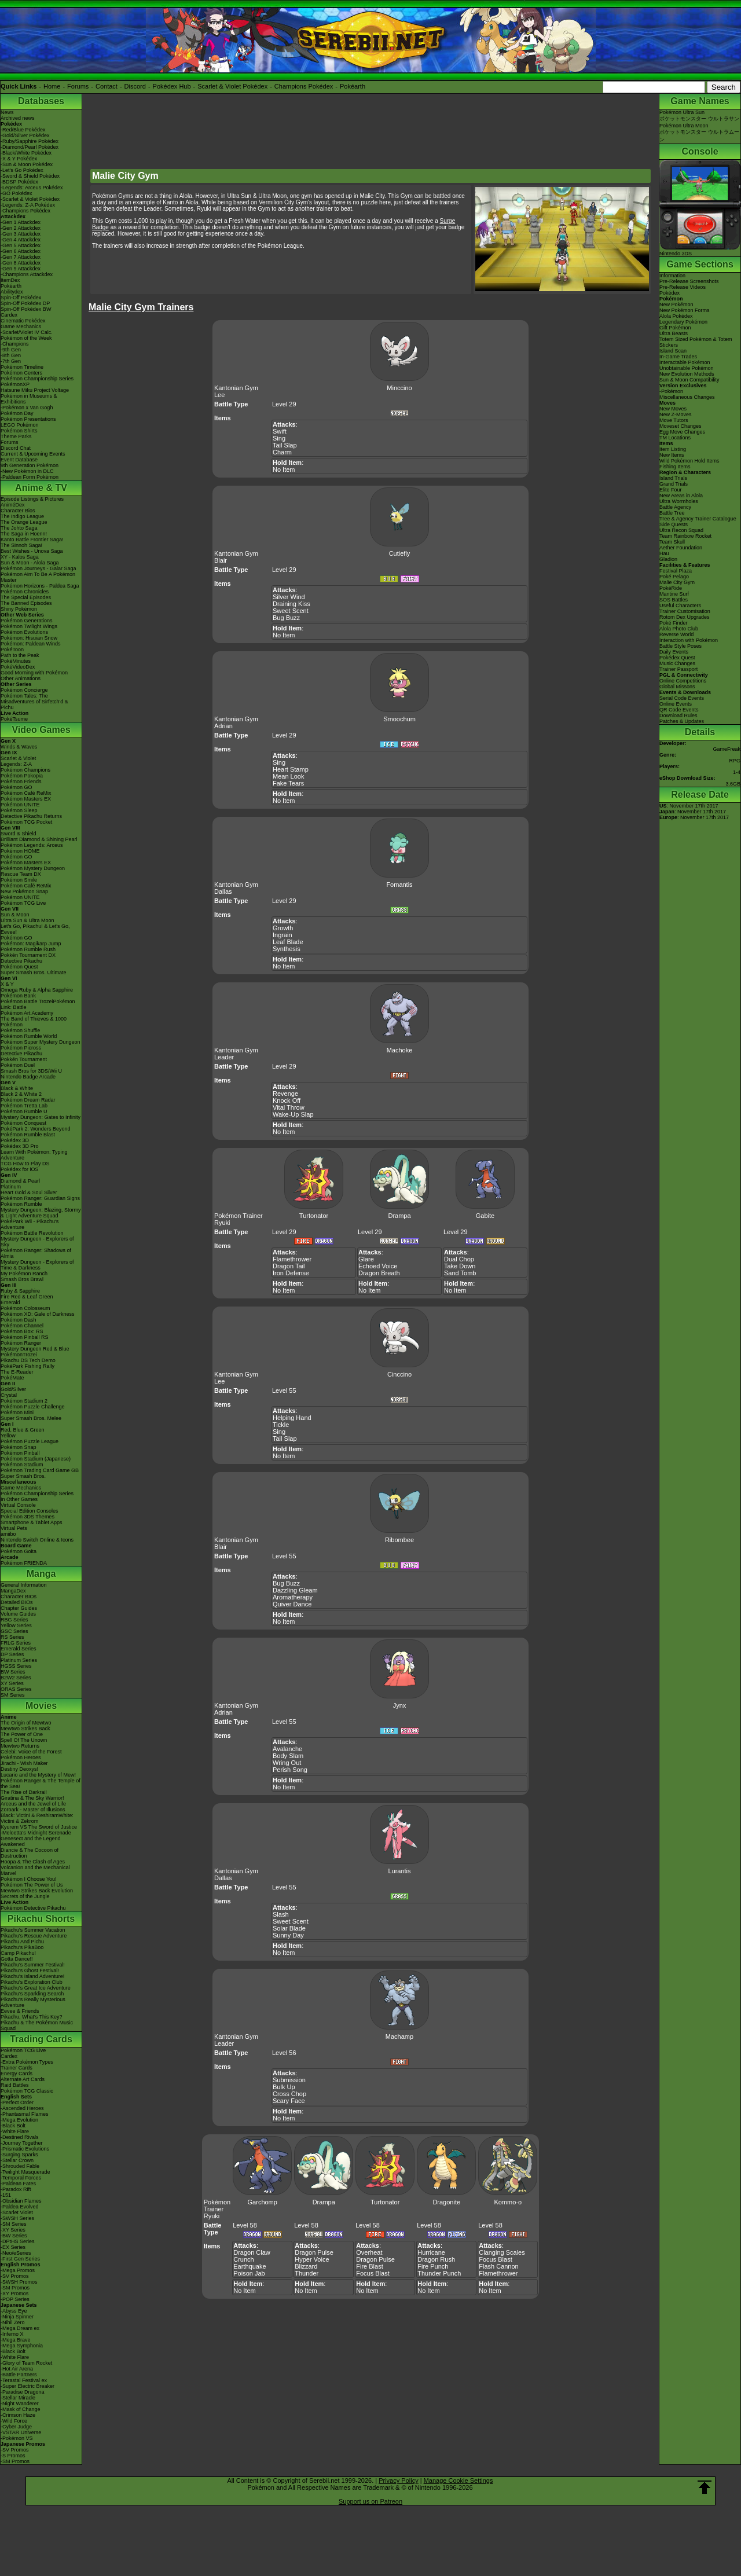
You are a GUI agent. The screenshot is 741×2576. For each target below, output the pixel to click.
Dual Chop (459, 1259)
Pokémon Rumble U (24, 1111)
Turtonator (313, 1215)
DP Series (12, 1654)
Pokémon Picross (21, 1048)
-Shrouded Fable (20, 2166)
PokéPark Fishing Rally (27, 1366)
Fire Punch (432, 2266)
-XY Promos (14, 2293)
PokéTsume (14, 719)
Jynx (399, 1705)
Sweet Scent (291, 610)
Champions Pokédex (303, 86)
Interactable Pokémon (684, 362)
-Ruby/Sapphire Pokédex (29, 141)
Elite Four (670, 490)
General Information (24, 1585)
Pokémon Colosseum (25, 1308)
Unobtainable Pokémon (686, 368)
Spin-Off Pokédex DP (25, 303)
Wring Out (287, 1762)
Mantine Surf (674, 594)
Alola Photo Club (678, 629)
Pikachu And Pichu (22, 1941)
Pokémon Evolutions (24, 632)
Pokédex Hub (172, 86)
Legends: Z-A (16, 764)
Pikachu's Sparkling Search (32, 1994)
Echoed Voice (377, 1266)
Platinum (11, 1187)
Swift (280, 431)
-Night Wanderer (20, 2403)
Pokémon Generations (27, 620)
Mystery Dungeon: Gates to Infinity (40, 1117)
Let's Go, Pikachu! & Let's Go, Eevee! (35, 929)
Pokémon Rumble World (29, 1036)
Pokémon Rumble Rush (28, 949)
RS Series (12, 1637)
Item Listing (672, 449)
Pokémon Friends (21, 781)
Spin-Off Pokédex (21, 297)
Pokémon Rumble (21, 1204)
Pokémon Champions (25, 770)
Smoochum (399, 718)
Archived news (18, 118)
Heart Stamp (291, 769)
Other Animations (21, 678)
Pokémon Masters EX (26, 799)
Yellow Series (16, 1625)
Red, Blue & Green (23, 1430)
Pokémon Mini (17, 1412)
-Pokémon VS (17, 2438)
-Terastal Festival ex (24, 2380)
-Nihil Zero (13, 2322)
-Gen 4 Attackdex (21, 240)
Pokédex (669, 293)
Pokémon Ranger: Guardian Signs (40, 1198)
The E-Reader (17, 1372)
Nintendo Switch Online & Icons (37, 1540)
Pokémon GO (16, 787)
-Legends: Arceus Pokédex (32, 187)
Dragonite (446, 2202)
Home (51, 86)
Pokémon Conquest (23, 1123)
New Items (671, 455)
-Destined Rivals (20, 2137)
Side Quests (673, 524)
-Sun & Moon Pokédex (27, 164)
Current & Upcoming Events (33, 454)
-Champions (15, 344)
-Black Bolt (13, 2126)
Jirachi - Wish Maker (24, 1763)
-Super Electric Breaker (27, 2386)
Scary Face (289, 2100)
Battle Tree (672, 513)
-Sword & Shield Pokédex (30, 176)
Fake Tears (288, 783)
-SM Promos (15, 2288)
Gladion (668, 559)
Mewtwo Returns (20, 1746)
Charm (282, 452)
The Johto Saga (19, 528)
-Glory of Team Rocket (26, 2363)
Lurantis (399, 1870)
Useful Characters (680, 605)
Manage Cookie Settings (458, 2480)
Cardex (9, 315)
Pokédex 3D (15, 1140)
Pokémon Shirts (19, 431)
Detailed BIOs (17, 1602)
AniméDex (13, 505)
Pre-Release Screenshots (689, 281)
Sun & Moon (15, 915)
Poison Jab (249, 2273)
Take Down (459, 1266)
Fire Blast (369, 2266)
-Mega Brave (16, 2340)
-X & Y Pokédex (19, 159)
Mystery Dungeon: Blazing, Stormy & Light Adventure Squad (41, 1213)
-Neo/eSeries (16, 2253)
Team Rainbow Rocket (685, 536)
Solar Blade (289, 1928)
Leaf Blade (288, 941)
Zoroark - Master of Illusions (33, 1809)
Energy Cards (16, 2073)
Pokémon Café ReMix (26, 793)
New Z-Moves (675, 414)
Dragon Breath (379, 1272)
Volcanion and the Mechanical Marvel (35, 1870)
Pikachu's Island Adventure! (32, 1976)
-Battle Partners (19, 2374)
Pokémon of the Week (26, 338)
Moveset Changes (680, 426)
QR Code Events (679, 710)
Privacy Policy (398, 2480)
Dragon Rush (436, 2259)
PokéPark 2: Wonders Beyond (35, 1129)
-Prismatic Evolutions (25, 2149)
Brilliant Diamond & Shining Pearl (39, 839)
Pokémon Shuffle (20, 1030)
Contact (107, 86)
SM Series (13, 1695)
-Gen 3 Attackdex (21, 234)
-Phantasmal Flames (25, 2114)
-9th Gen (11, 350)
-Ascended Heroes (22, 2108)
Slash (281, 1914)
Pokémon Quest (19, 967)
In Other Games (19, 1499)
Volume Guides (18, 1614)
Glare (366, 1259)
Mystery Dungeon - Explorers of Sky (37, 1241)
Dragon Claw (251, 2252)
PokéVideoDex (18, 667)
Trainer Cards (16, 2068)
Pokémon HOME (20, 851)
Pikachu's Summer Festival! (33, 1965)
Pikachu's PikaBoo (22, 1947)
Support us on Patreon (370, 2501)
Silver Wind (289, 596)
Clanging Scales (502, 2252)
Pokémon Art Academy (27, 1013)
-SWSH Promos (19, 2282)
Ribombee (399, 1539)
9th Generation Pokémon (29, 465)
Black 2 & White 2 (21, 1094)
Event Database (19, 460)
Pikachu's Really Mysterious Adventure (33, 2002)
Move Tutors (673, 420)
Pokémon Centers (21, 373)
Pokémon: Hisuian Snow (29, 638)
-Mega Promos (18, 2270)
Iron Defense (291, 1272)
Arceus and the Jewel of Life (33, 1804)
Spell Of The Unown (24, 1740)
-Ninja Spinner (17, 2317)
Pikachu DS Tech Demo (28, 1360)
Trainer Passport (678, 669)
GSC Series (14, 1631)
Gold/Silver (13, 1389)
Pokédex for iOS (20, 1169)
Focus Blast (372, 2273)
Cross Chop (289, 2093)
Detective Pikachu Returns (31, 816)
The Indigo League (22, 516)
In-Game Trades (678, 356)
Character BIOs (18, 1596)
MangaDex (13, 1591)
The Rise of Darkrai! (24, 1792)
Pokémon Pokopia (22, 776)
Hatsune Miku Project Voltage (35, 390)
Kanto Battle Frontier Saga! (32, 539)
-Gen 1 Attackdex (21, 222)
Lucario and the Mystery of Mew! (38, 1775)
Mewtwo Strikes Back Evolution (37, 1891)
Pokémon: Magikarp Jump (31, 943)
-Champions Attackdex (27, 274)
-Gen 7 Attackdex (21, 257)
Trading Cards (41, 2039)
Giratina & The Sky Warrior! (32, 1798)
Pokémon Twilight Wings (29, 626)
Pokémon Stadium (22, 1464)
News (7, 112)
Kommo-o (508, 2202)
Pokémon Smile (19, 880)
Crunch (243, 2259)
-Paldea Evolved (20, 2207)
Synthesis (286, 948)
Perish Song (290, 1769)
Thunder (306, 2273)
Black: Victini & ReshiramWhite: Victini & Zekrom (37, 1818)
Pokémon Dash (18, 1320)
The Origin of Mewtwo (26, 1723)
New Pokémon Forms (684, 310)
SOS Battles (673, 600)
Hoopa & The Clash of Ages (33, 1862)
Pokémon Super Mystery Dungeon (40, 1042)
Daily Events (673, 652)
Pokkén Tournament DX (28, 955)
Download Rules (678, 715)
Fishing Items (675, 466)
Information (672, 275)
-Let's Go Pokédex (22, 170)
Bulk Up (284, 2086)
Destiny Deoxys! (19, 1769)
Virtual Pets (14, 1528)
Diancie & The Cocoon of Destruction (29, 1853)
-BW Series (14, 2236)
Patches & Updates (681, 721)
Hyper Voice (312, 2259)
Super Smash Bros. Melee (31, 1418)
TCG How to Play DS (25, 1163)
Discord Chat (16, 448)
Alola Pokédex (676, 316)
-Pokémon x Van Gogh (27, 407)
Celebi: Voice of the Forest (31, 1752)
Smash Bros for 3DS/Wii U (31, 1071)
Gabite (485, 1215)
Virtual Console (18, 1505)
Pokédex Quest (677, 657)
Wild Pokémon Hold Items (689, 461)
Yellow (8, 1436)
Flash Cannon (499, 2266)
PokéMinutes (16, 661)
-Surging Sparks (19, 2154)
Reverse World (676, 634)
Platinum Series (19, 1660)
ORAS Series (16, 1689)
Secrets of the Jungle (25, 1896)
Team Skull (672, 542)
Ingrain (282, 934)
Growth (283, 927)
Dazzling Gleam (295, 1590)
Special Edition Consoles (29, 1511)
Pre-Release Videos (682, 287)
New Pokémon (676, 304)
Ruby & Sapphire (20, 1291)
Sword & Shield (18, 833)
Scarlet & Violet (18, 758)
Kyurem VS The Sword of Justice (39, 1827)
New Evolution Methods (686, 374)
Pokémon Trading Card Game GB (40, 1470)
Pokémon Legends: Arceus (32, 845)
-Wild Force (14, 2421)
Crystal (9, 1395)
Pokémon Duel (18, 1065)
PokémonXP (15, 384)
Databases (41, 101)
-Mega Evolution (19, 2120)
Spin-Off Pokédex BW (26, 309)
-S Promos (13, 2455)
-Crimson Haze (18, 2415)
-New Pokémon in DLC (27, 471)
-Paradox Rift (16, 2189)
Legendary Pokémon (683, 322)
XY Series (12, 1683)
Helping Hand (292, 1417)
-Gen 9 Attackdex (21, 268)
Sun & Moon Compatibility (689, 380)
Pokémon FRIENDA (24, 1563)
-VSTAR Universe (21, 2432)
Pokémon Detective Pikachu (33, 1908)
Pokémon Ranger (21, 1343)
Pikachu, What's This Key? (32, 2017)
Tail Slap (285, 445)
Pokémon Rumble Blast (28, 1134)
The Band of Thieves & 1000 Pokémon (34, 1022)
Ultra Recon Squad (681, 530)
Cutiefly (399, 553)
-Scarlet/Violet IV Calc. (27, 332)
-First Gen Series (20, 2259)
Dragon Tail (289, 1266)
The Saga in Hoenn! (24, 534)
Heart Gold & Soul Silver (29, 1192)
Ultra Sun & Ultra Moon (27, 920)
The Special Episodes (26, 597)
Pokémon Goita (18, 1551)
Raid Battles (15, 2085)
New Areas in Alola (681, 495)
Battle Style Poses (680, 646)
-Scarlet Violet (17, 2212)
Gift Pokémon (675, 328)
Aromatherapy (293, 1597)
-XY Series (13, 2230)
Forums (78, 86)
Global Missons (677, 686)
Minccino (399, 387)
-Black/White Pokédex (26, 153)
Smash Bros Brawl (22, 1279)
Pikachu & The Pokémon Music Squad (37, 2025)
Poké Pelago (674, 576)
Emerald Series (18, 1649)
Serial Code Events (681, 698)
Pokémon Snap (18, 1447)
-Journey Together (21, 2143)
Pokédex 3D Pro (20, 1146)
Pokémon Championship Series (37, 378)
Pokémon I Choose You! (29, 1879)
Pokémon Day (17, 413)
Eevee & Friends (20, 2011)
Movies (41, 1706)
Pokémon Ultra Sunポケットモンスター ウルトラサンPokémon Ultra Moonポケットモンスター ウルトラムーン (699, 125)
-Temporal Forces (21, 2178)
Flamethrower (292, 1259)
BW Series (13, 1672)
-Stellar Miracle (18, 2398)
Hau (664, 553)
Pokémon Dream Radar (28, 1100)
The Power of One (22, 1734)
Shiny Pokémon (19, 609)
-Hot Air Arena (17, 2369)
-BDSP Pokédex (19, 182)
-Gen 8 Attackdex (21, 263)
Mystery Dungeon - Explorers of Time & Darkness (37, 1265)
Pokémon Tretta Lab (24, 1106)
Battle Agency (675, 507)
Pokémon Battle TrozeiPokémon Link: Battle (38, 1004)
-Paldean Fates (18, 2183)
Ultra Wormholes (678, 501)
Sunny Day (288, 1935)
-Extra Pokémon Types (27, 2062)
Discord (135, 86)
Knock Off (286, 1100)
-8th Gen (11, 355)
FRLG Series (16, 1643)
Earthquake (249, 2266)
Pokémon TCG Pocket (26, 822)
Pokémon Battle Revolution (32, 1233)
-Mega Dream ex (20, 2328)
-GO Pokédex (16, 193)
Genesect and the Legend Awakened (31, 1841)
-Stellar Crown (17, 2160)
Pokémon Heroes (21, 1757)
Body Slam (288, 1755)
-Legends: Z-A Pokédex (28, 205)
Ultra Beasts (673, 333)
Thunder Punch (439, 2273)
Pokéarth (352, 86)
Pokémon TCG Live (23, 903)
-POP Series (15, 2299)
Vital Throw (289, 1107)
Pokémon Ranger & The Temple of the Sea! (40, 1783)
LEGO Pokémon (20, 425)
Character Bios (18, 510)
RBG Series (14, 1620)
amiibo (8, 1534)
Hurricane (431, 2252)
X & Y (7, 984)
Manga (41, 1574)
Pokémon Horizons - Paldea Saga (40, 586)
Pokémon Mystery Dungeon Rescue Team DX (33, 871)
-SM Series (14, 2224)
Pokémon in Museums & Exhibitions (29, 399)
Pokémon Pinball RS (25, 1337)
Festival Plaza (675, 571)
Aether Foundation (680, 548)
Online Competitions (682, 681)
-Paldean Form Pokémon (29, 477)
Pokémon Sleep (19, 810)
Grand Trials (673, 484)
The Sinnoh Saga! (21, 545)
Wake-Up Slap (293, 1114)
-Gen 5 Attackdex (21, 245)
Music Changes (677, 663)
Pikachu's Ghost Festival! (30, 1970)
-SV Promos (15, 2276)
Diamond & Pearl (20, 1181)
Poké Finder (673, 623)
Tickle (281, 1424)
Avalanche (287, 1748)
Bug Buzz (286, 617)
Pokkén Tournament (24, 1059)
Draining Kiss (291, 603)
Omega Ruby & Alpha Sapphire (37, 990)
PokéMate (12, 1378)
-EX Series (13, 2247)
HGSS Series (16, 1666)
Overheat (369, 2252)
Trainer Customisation (684, 611)
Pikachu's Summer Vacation (33, 1930)
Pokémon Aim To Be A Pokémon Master (38, 577)
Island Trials (673, 478)
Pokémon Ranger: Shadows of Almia (36, 1253)
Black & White (17, 1088)
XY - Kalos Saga (20, 557)
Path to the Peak (20, 655)
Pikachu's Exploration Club (32, 1982)
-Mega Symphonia (22, 2346)
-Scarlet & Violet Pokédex (30, 199)
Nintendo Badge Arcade (28, 1077)
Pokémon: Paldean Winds (31, 644)
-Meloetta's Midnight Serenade (36, 1833)
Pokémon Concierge (24, 690)
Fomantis (399, 884)
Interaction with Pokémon (688, 640)
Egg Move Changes (682, 432)
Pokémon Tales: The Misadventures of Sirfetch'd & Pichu (34, 701)
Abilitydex (12, 292)
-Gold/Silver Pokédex (25, 135)
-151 (6, 2195)
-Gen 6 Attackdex (21, 251)
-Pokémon (671, 391)
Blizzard (306, 2266)
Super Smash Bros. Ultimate (34, 972)
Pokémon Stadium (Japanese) (36, 1459)
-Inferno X (12, 2334)
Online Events (675, 704)
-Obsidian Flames (21, 2201)
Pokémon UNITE (20, 805)
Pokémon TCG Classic (27, 2091)
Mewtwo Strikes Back (25, 1728)
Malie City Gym (677, 582)
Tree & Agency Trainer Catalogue (697, 519)
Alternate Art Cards (23, 2079)
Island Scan (673, 351)
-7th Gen (11, 361)
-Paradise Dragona (23, 2392)
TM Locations (675, 438)
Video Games (41, 730)
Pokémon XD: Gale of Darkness (38, 1314)
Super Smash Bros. (23, 1476)
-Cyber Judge (16, 2427)
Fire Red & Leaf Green (27, 1297)
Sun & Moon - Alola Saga (30, 563)
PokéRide (670, 588)
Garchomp (262, 2202)
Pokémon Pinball (20, 1453)
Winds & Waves (19, 747)
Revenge (285, 1093)
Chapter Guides (19, 1608)
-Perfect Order (17, 2102)
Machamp (399, 2036)
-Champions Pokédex (25, 211)
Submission (289, 2079)
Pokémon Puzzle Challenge (33, 1407)
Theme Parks (16, 436)
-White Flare (15, 2131)
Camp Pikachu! (18, 1953)
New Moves (673, 409)
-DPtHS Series (18, 2241)
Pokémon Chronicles (25, 592)
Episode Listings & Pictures (32, 499)
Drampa (399, 1215)
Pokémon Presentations (28, 419)
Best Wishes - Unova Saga (32, 551)
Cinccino (399, 1374)
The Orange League (24, 522)
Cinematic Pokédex (23, 321)
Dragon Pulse (314, 2252)
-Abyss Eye (14, 2311)
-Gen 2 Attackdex (21, 228)
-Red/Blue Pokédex (23, 130)
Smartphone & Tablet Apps (31, 1522)
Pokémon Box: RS (22, 1331)
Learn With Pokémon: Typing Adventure (34, 1155)
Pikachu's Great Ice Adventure (36, 1988)
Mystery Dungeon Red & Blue (35, 1349)
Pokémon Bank (18, 996)
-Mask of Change (21, 2409)
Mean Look (288, 776)
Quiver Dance (292, 1604)
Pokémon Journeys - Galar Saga (38, 568)
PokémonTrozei (19, 1354)
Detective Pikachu (21, 961)
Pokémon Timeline (22, 367)
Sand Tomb (460, 1272)
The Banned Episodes (26, 603)
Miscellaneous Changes (687, 397)
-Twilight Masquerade (25, 2172)
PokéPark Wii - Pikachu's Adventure (29, 1224)
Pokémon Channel (22, 1326)
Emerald (10, 1302)
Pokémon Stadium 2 (24, 1401)
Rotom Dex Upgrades (684, 617)
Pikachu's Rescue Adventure (34, 1936)
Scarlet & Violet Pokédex (232, 86)
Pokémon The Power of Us (32, 1885)
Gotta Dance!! (17, 1959)
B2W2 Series (16, 1677)
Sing (279, 438)
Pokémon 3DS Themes (27, 1517)
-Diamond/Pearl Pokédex (29, 147)
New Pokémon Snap (24, 891)
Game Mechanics (21, 326)
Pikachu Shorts (41, 1919)
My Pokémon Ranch (24, 1273)
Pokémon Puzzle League (29, 1441)
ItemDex (10, 280)
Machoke (400, 1050)
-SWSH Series (17, 2218)
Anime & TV (41, 488)
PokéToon (12, 649)
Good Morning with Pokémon (34, 673)
